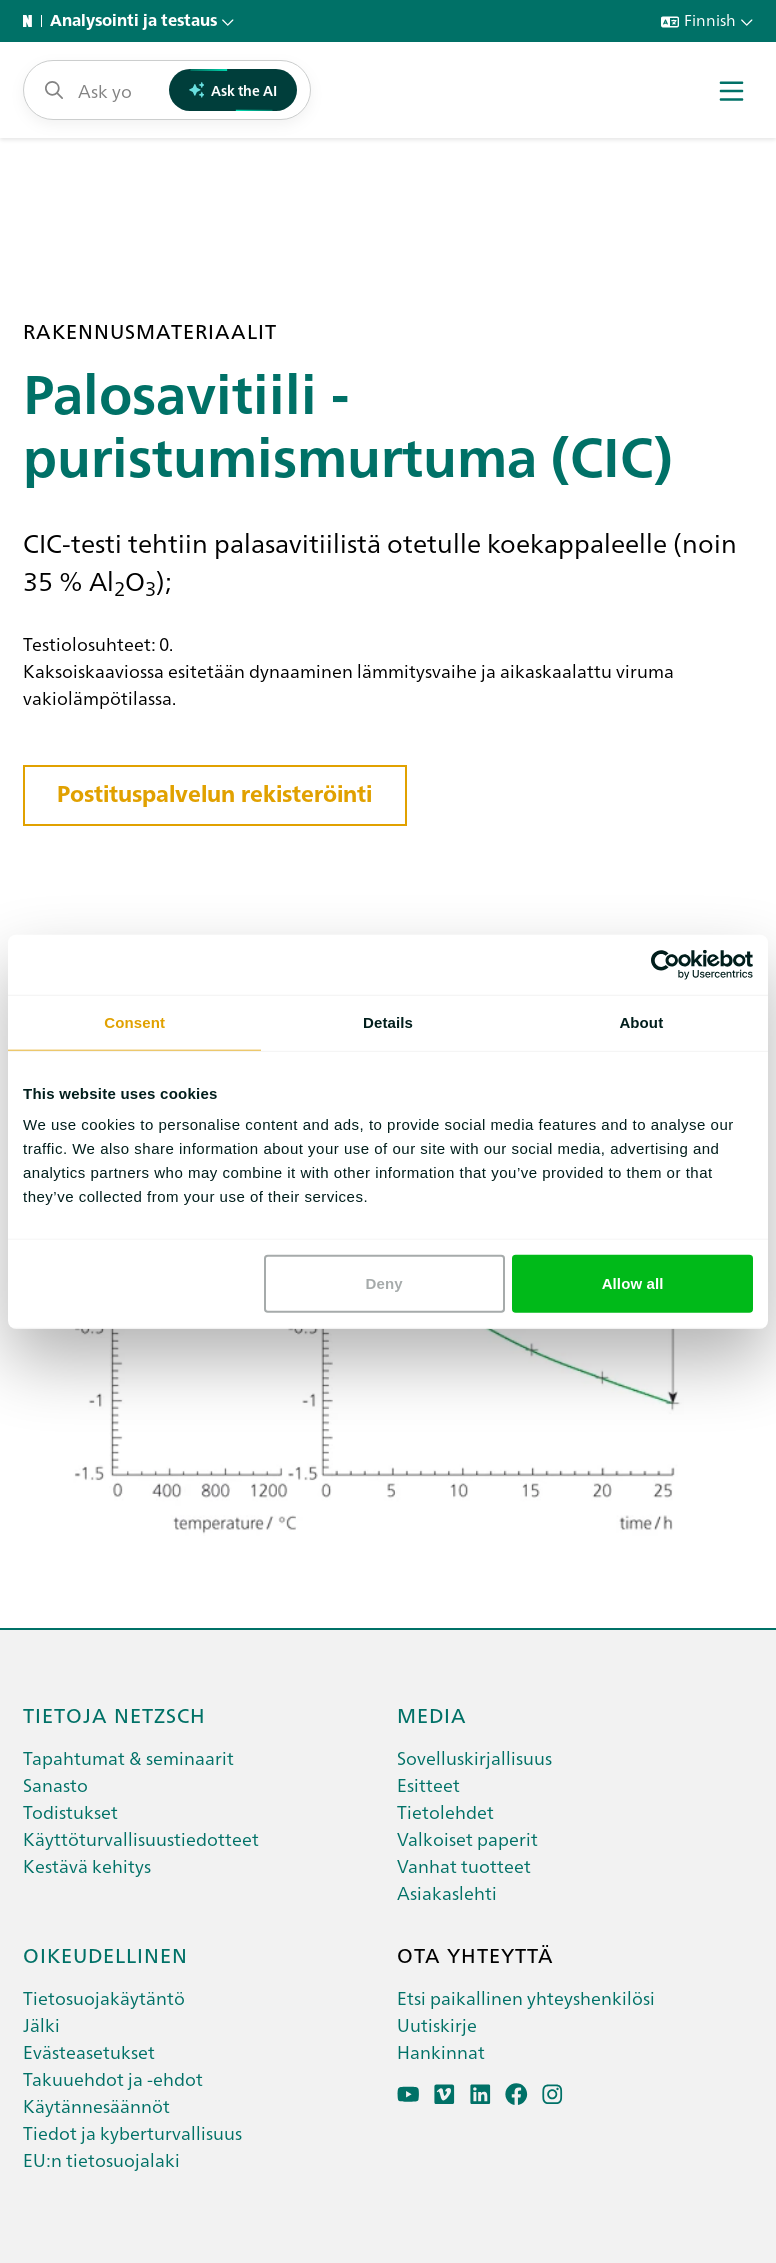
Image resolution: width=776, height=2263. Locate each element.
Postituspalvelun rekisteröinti (214, 794)
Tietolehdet (445, 1811)
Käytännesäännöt (96, 2105)
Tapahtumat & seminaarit (128, 1757)
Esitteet (428, 1784)
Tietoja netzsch (114, 1714)
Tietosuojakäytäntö (104, 1997)
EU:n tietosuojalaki (101, 2159)
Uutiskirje (437, 2024)
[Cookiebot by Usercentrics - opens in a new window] (665, 964)
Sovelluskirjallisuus (474, 1757)
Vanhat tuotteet (464, 1865)
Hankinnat (441, 2051)
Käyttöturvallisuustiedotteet (141, 1838)
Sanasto (55, 1784)
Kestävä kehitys (87, 1865)
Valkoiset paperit (467, 1838)
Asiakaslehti (447, 1892)
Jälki (41, 2024)
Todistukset (70, 1811)
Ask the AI (233, 90)
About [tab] (641, 1021)
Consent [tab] (134, 1021)
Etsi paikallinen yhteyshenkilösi (526, 1997)
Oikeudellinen (105, 1954)
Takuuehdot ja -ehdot (113, 2078)
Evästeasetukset (89, 2051)
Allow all (633, 1283)
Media (432, 1714)
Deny (384, 1283)
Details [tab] (388, 1021)
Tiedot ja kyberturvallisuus (132, 2132)
